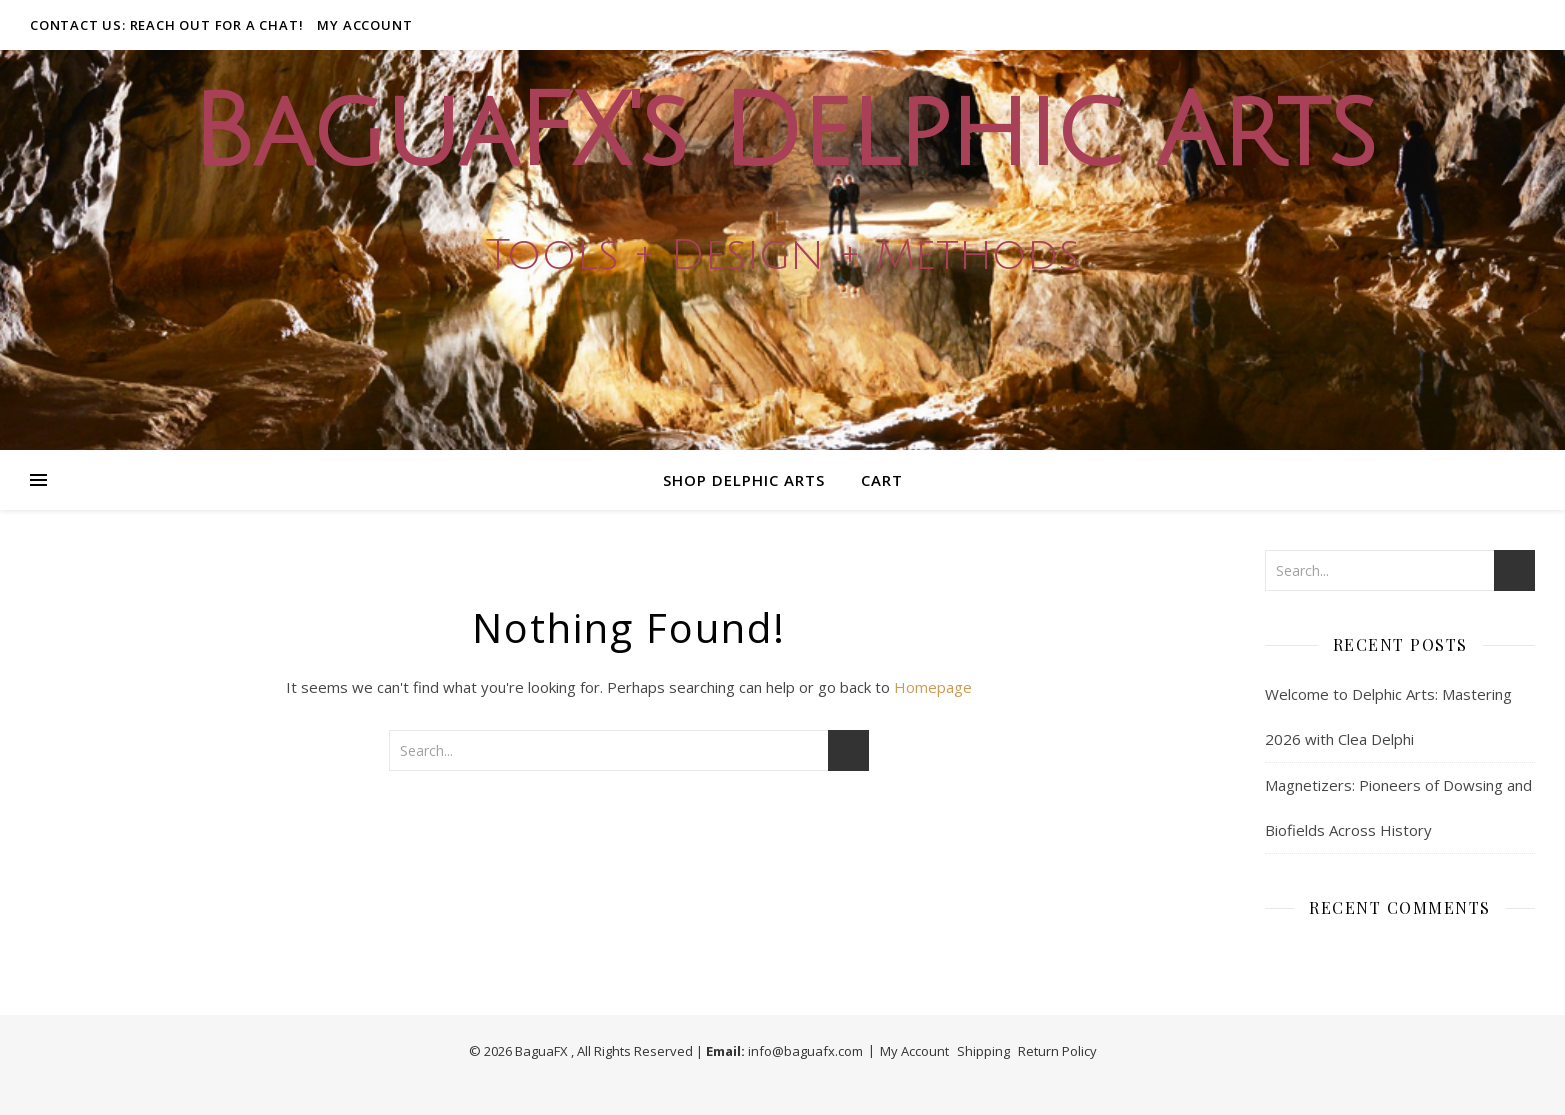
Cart (882, 480)
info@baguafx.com (805, 1051)
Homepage (933, 687)
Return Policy (1057, 1051)
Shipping (983, 1051)
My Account (364, 25)
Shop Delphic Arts (744, 480)
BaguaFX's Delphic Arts (783, 133)
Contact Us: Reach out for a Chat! (166, 25)
